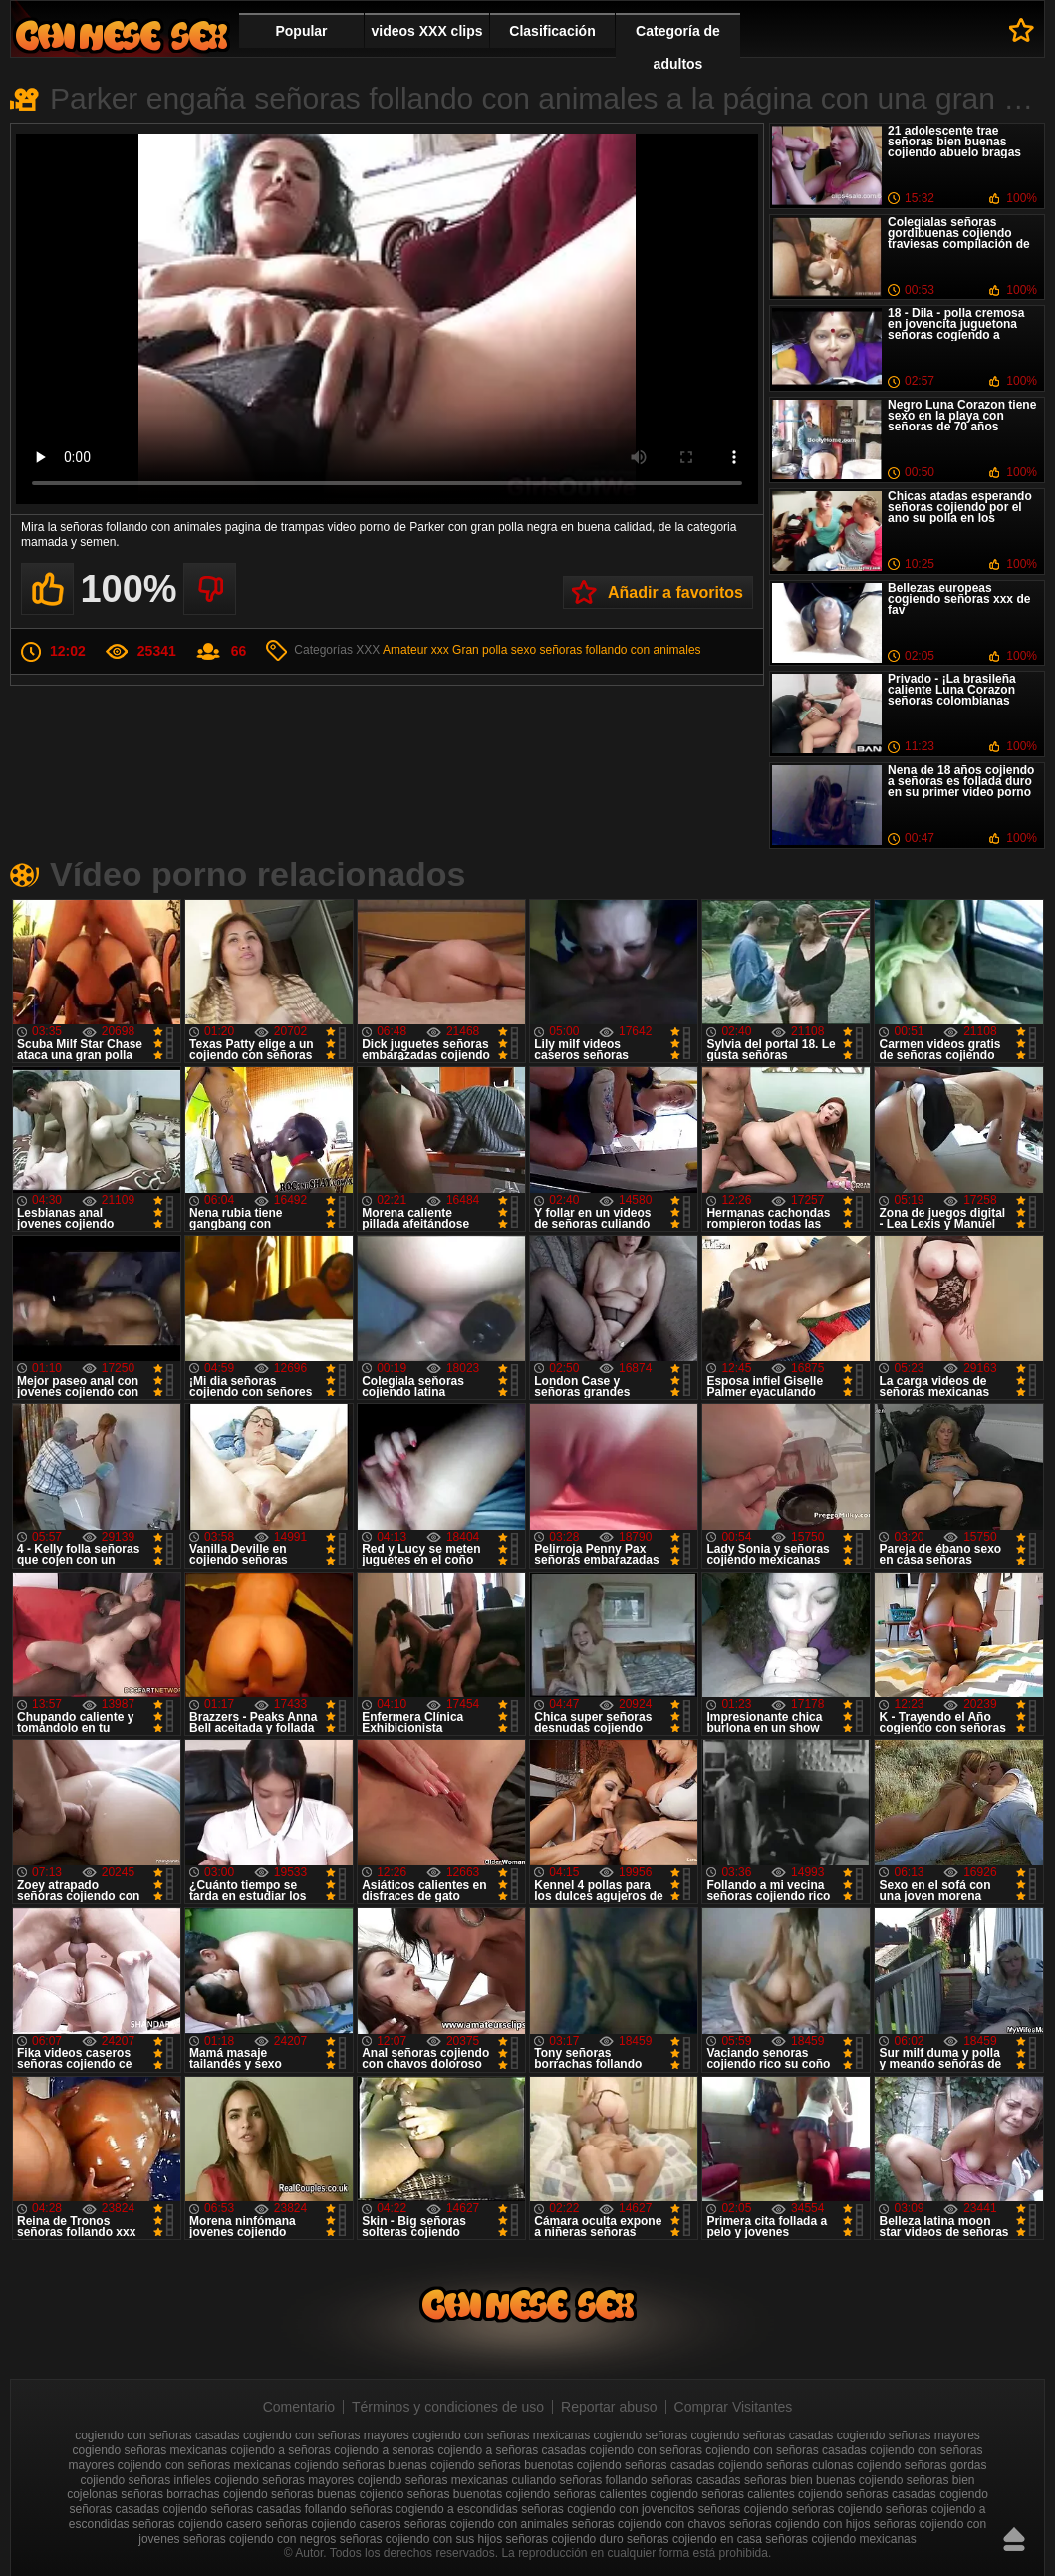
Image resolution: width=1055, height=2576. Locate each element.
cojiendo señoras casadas (646, 2465)
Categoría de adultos (678, 47)
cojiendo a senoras (384, 2450)
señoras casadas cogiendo (917, 2494)
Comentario (299, 2407)
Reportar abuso (609, 2407)
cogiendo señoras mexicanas (149, 2450)
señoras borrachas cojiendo (194, 2494)
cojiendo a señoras (280, 2450)
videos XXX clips (426, 31)
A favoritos (1021, 30)
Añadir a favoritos (675, 592)
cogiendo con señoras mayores (326, 2435)
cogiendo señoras (641, 2435)
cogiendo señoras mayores (908, 2435)
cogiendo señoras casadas (762, 2435)
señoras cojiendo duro (565, 2539)
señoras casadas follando (279, 2509)
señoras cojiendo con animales (486, 2524)
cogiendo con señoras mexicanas (501, 2435)
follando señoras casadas (673, 2480)
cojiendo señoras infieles (146, 2480)
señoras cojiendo (743, 2509)
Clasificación (552, 31)
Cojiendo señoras (121, 35)
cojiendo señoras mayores (284, 2480)
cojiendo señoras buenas (360, 2465)
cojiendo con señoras (646, 2450)
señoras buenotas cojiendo (478, 2494)
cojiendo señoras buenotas (501, 2465)
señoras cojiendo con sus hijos (421, 2539)
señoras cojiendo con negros (259, 2539)
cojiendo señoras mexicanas (433, 2480)
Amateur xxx (416, 650)
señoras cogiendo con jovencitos (607, 2509)
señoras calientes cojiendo (771, 2494)
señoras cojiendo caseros (332, 2524)
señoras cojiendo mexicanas (840, 2539)
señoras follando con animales (619, 650)
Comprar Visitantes (733, 2407)
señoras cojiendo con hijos (799, 2524)
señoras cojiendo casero (197, 2524)
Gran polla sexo (494, 650)
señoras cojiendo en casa (694, 2539)
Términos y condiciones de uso (448, 2407)
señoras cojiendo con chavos (649, 2524)
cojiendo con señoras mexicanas (204, 2465)
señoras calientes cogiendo (626, 2494)
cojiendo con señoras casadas (785, 2450)
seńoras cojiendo (837, 2509)
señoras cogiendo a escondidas (434, 2509)
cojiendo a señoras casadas (511, 2450)
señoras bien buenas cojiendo (823, 2480)
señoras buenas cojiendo (337, 2494)
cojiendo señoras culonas (785, 2465)
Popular (301, 31)
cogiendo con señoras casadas (157, 2435)
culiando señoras (556, 2480)
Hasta (1014, 2539)
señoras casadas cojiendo (138, 2509)
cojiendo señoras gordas (922, 2465)
